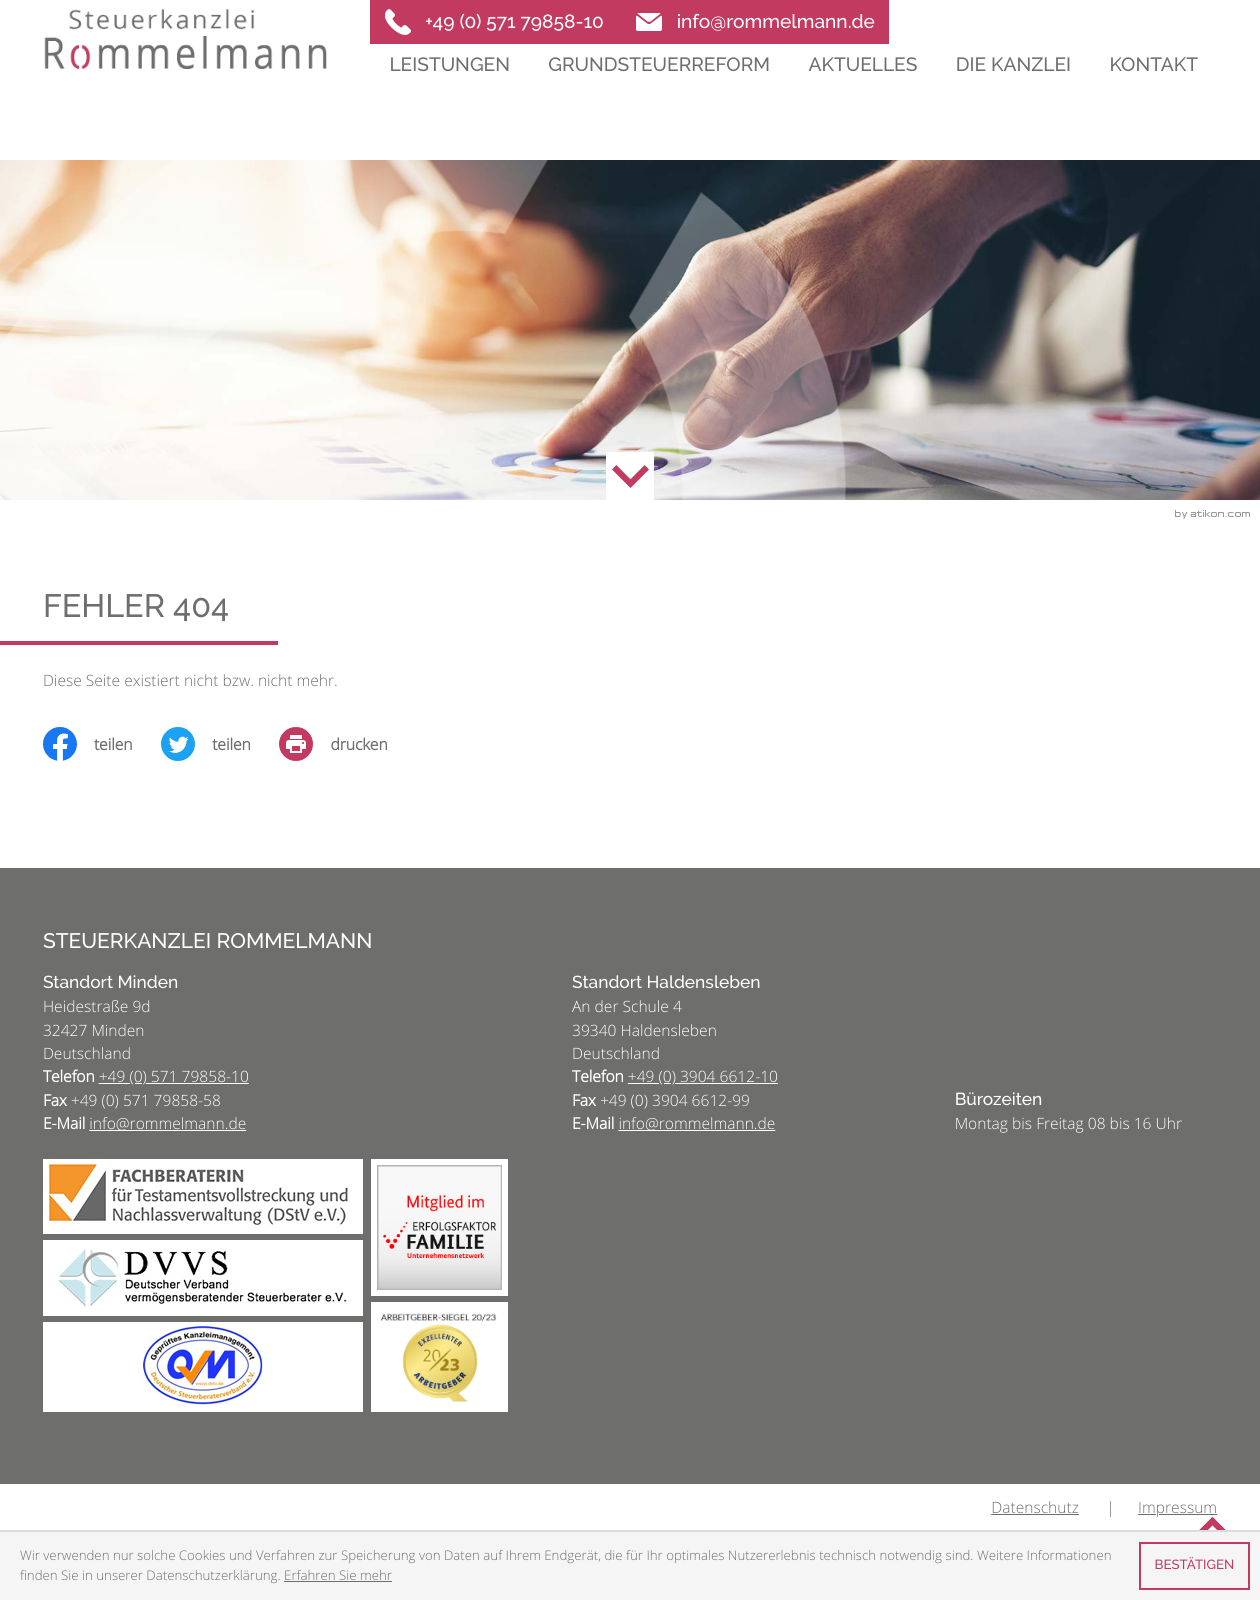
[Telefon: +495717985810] (174, 1076)
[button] (494, 22)
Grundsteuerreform (659, 102)
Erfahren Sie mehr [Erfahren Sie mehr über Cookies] (338, 1575)
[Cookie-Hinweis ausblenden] (1194, 1566)
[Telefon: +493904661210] (703, 1076)
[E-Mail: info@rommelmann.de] (756, 22)
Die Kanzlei (1013, 102)
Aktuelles (862, 102)
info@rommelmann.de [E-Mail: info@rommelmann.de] (167, 1123)
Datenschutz (1035, 1507)
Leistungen (449, 102)
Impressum (1177, 1507)
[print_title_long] (347, 744)
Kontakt (1153, 102)
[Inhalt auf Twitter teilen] (220, 744)
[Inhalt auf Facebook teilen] (102, 744)
